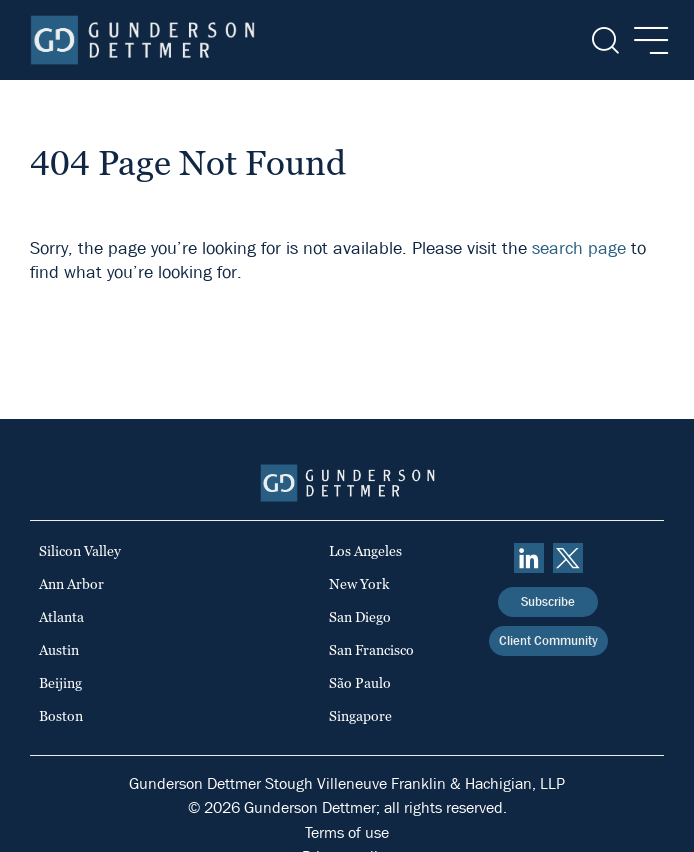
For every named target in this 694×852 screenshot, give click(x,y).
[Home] (142, 40)
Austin (59, 650)
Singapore (360, 716)
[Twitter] (568, 558)
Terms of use (347, 832)
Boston (61, 716)
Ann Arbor (71, 584)
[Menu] (645, 40)
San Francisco (371, 650)
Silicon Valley (80, 551)
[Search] (603, 40)
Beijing (60, 683)
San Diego (360, 617)
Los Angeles (365, 551)
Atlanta (61, 617)
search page (579, 248)
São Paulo (360, 683)
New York (359, 584)
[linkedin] (529, 558)
